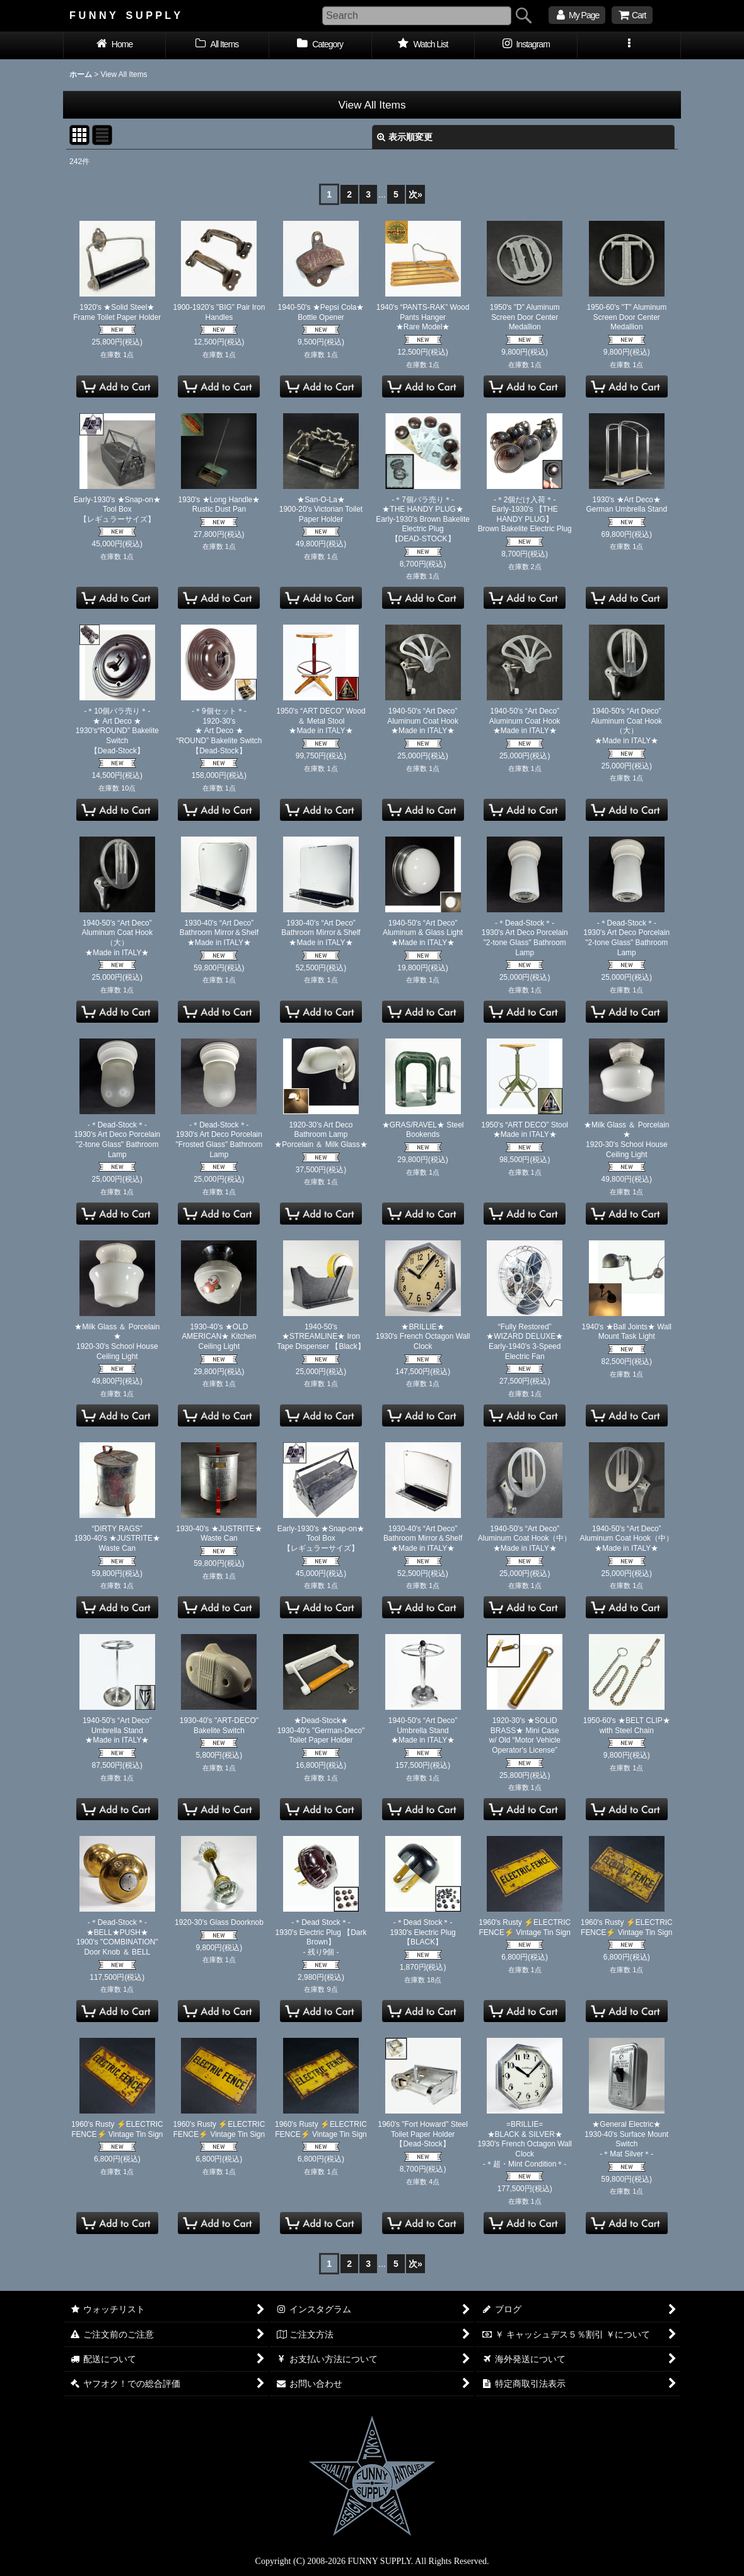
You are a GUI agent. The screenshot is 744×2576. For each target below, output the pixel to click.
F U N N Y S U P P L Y (124, 15)
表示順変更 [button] (405, 137)
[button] (629, 45)
